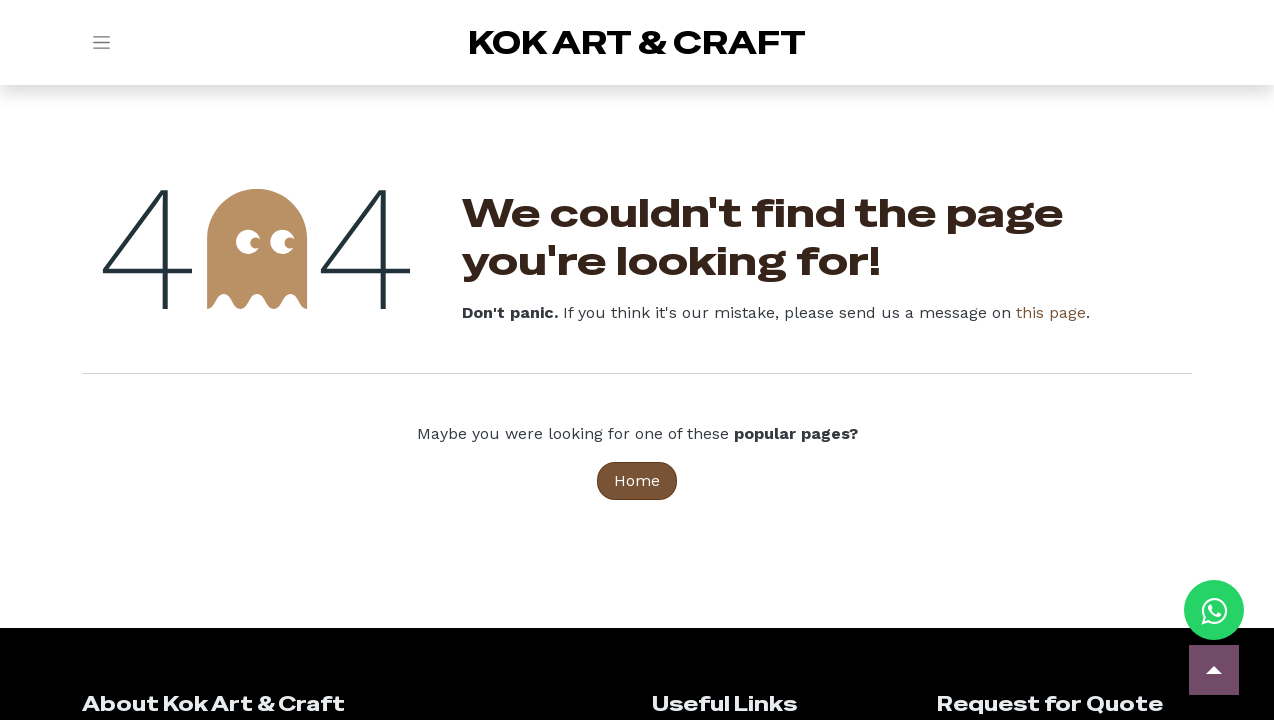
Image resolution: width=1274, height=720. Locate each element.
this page (1051, 312)
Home (637, 480)
